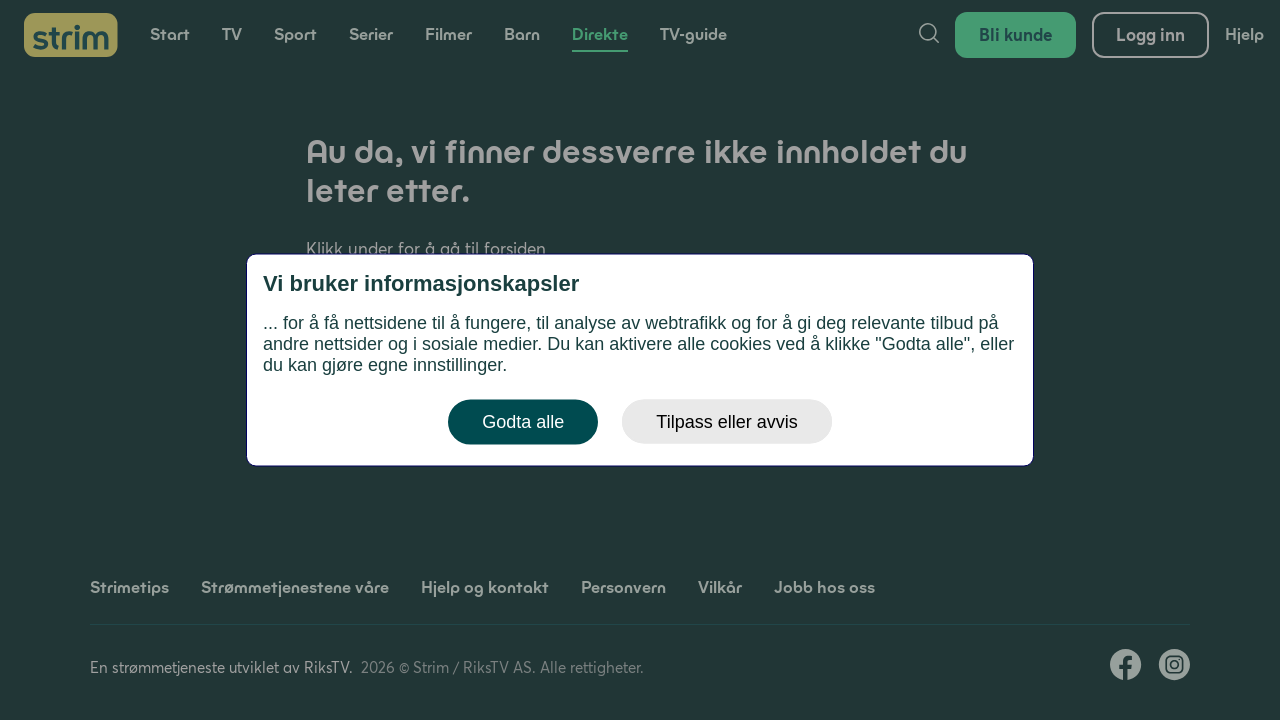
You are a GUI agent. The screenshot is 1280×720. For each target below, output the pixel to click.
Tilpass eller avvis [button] (726, 422)
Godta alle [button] (523, 422)
